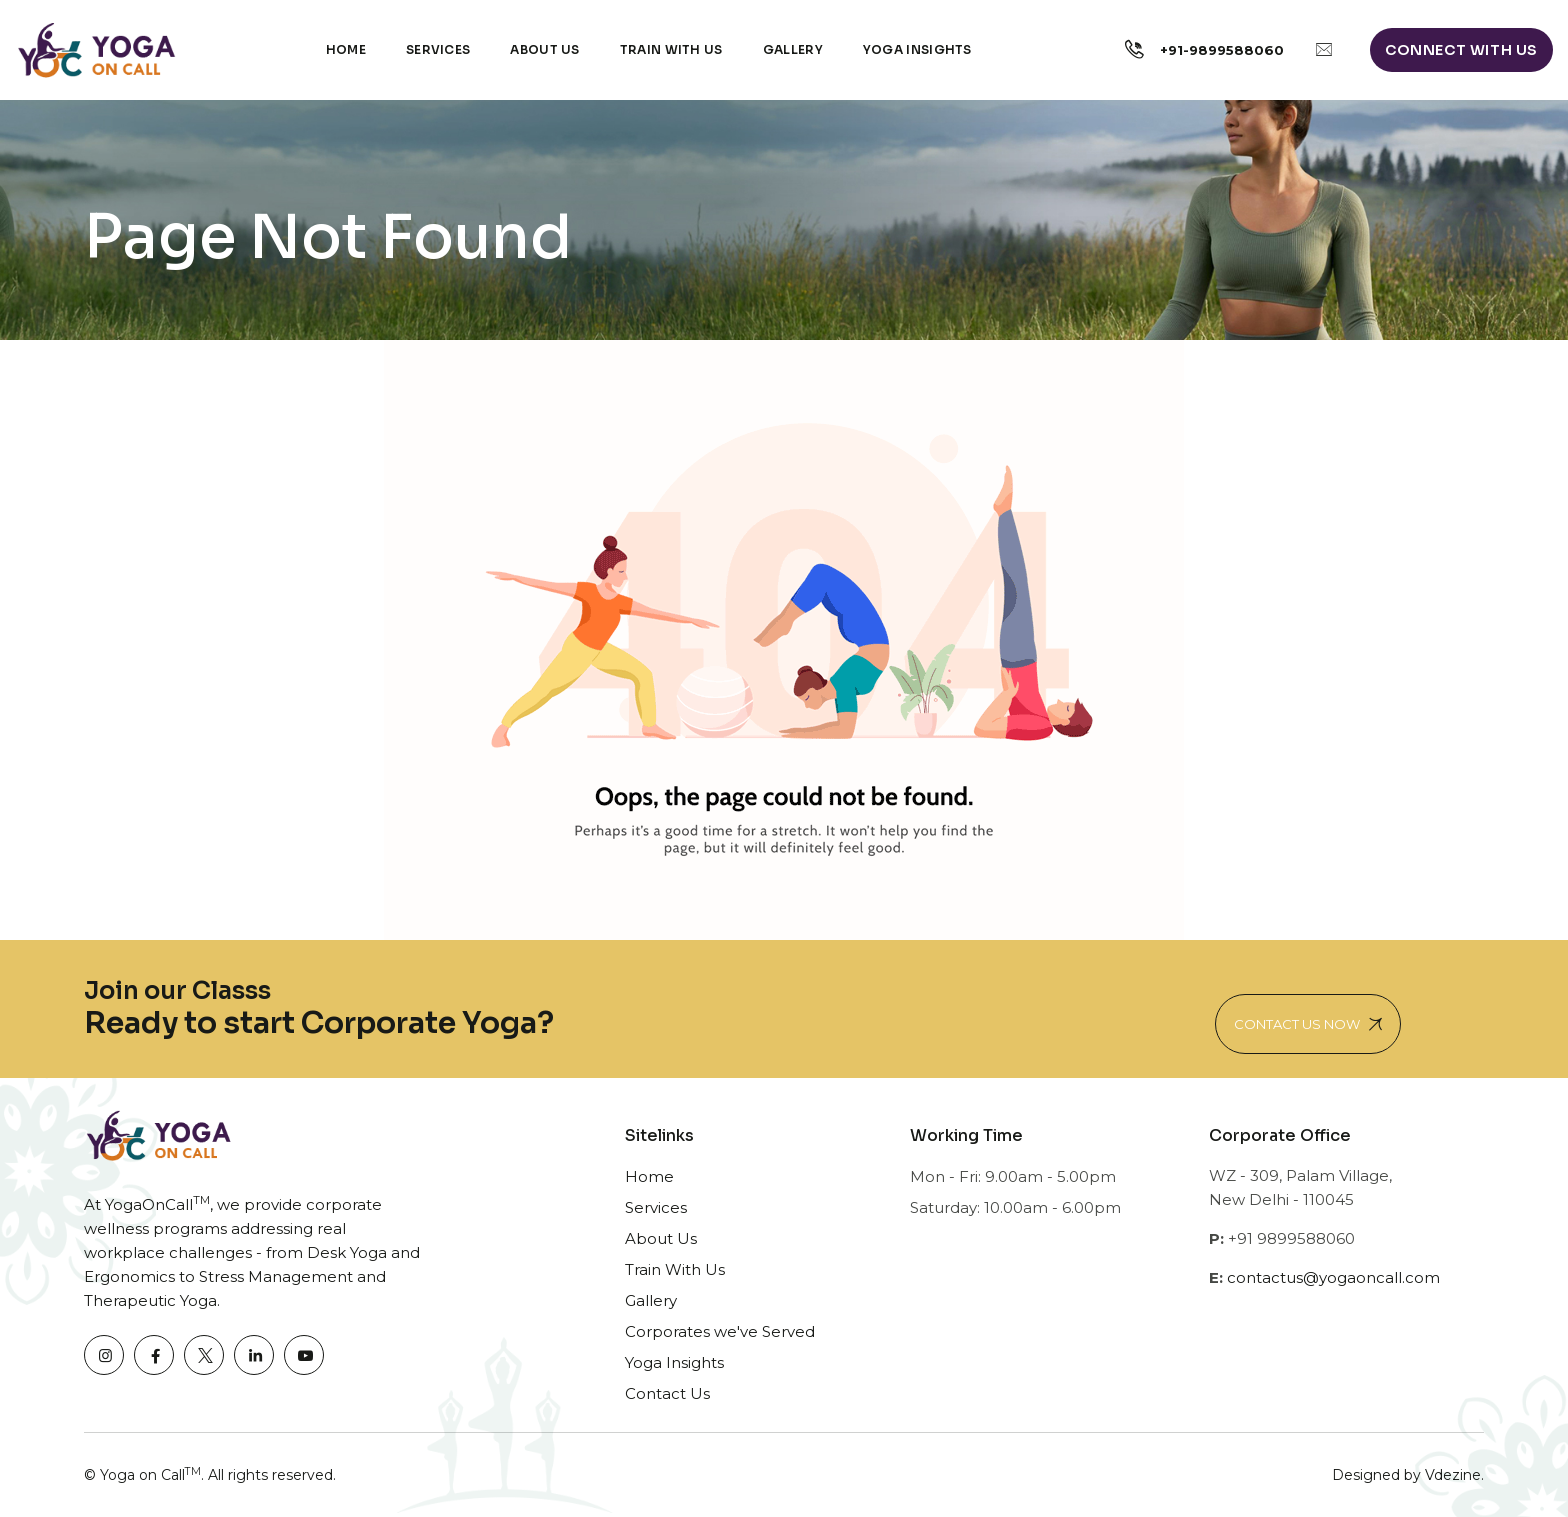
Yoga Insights (917, 49)
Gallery (793, 49)
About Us (544, 49)
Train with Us (671, 49)
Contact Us (667, 1393)
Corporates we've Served (720, 1331)
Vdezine (1453, 1475)
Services (438, 49)
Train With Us (675, 1269)
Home (346, 49)
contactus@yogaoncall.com (1333, 1277)
